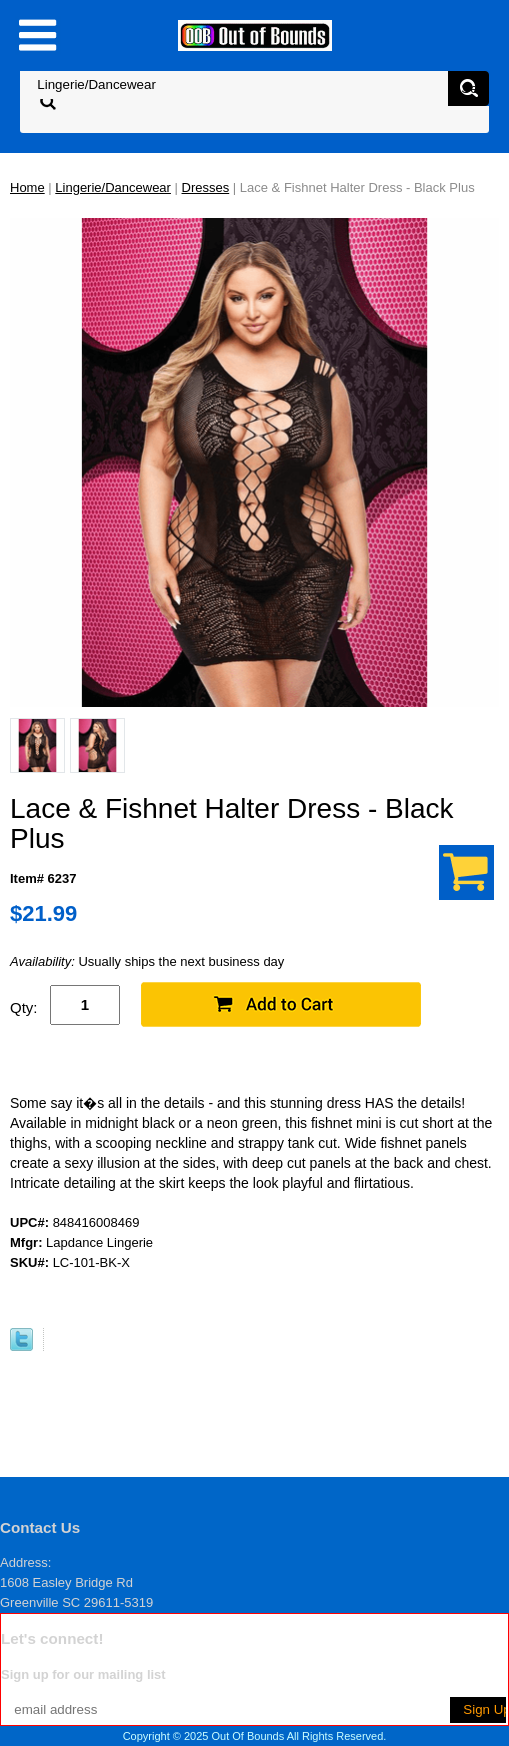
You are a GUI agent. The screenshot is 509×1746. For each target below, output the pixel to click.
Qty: (24, 1007)
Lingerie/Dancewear (113, 187)
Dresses (206, 187)
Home (27, 187)
